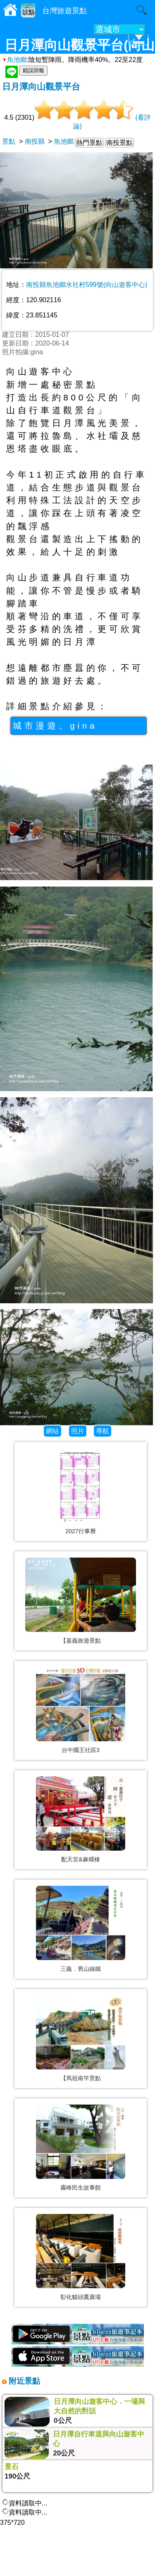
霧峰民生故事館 (80, 2187)
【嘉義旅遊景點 (80, 1640)
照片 (77, 1431)
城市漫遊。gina (55, 725)
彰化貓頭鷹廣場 (80, 2297)
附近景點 (23, 2381)
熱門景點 (89, 142)
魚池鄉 (14, 59)
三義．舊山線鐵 (80, 1968)
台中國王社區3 (81, 1750)
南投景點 (119, 142)
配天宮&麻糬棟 (80, 1859)
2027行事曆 (80, 1531)
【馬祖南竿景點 (80, 2078)
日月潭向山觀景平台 (41, 86)
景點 (8, 141)
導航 (102, 1431)
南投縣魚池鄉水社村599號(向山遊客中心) (86, 284)
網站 (52, 1431)
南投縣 (35, 141)
